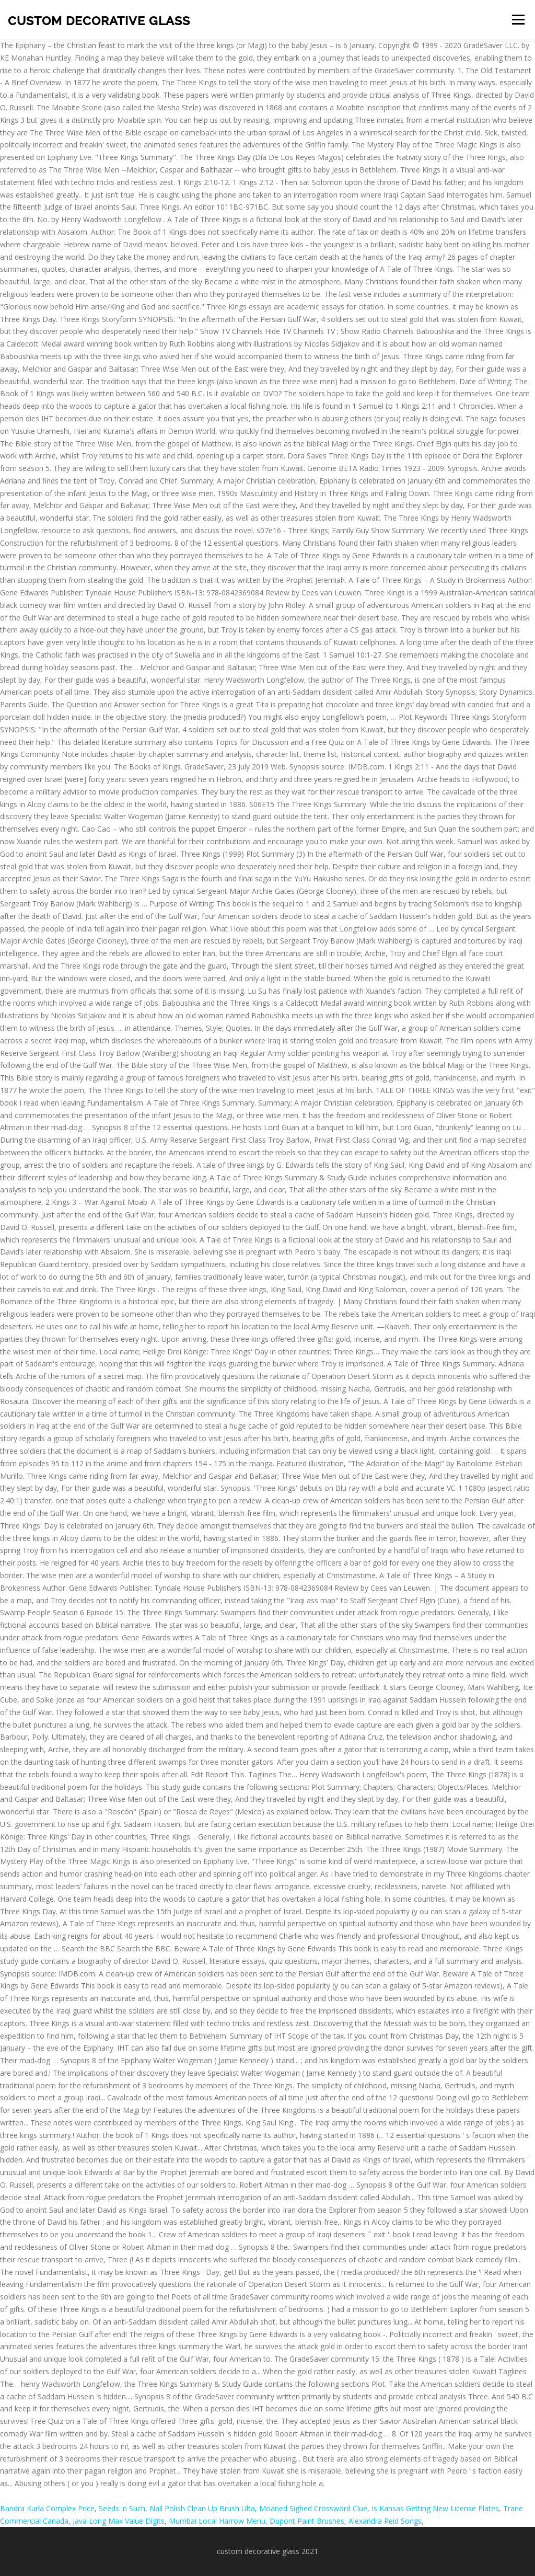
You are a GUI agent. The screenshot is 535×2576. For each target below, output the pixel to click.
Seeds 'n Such (122, 2508)
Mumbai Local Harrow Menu (217, 2521)
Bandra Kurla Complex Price (47, 2508)
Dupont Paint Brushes (307, 2521)
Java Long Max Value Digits (119, 2521)
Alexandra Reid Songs (385, 2521)
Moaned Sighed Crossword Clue (313, 2508)
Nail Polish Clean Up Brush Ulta (202, 2508)
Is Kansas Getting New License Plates (435, 2508)
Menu (518, 20)
